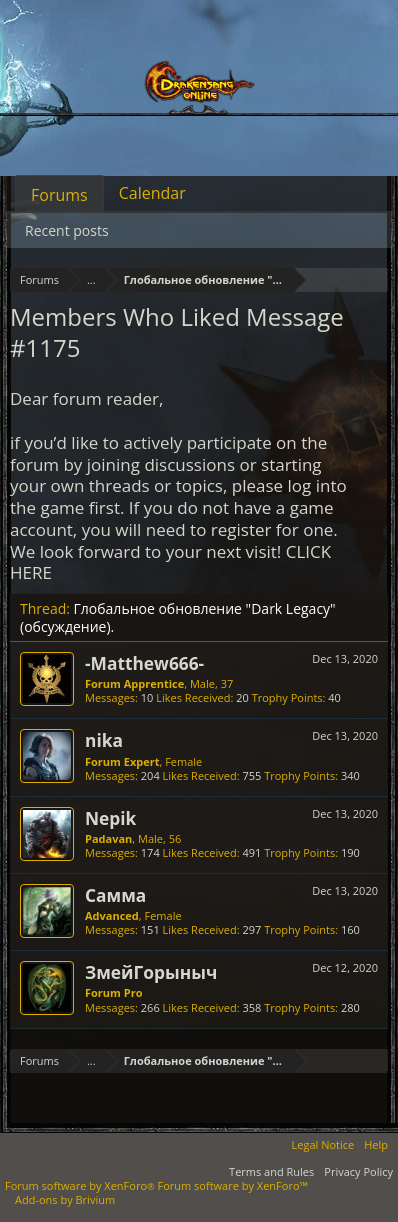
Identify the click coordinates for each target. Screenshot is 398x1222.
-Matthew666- (144, 663)
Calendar (152, 193)
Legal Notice (323, 1144)
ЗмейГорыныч (151, 972)
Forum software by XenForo (81, 1185)
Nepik (110, 818)
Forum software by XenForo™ (233, 1185)
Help (376, 1144)
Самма (115, 895)
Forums (59, 195)
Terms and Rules (271, 1171)
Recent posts (67, 230)
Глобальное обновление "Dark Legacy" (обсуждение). (178, 617)
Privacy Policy (358, 1171)
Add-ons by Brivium (65, 1199)
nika (104, 740)
